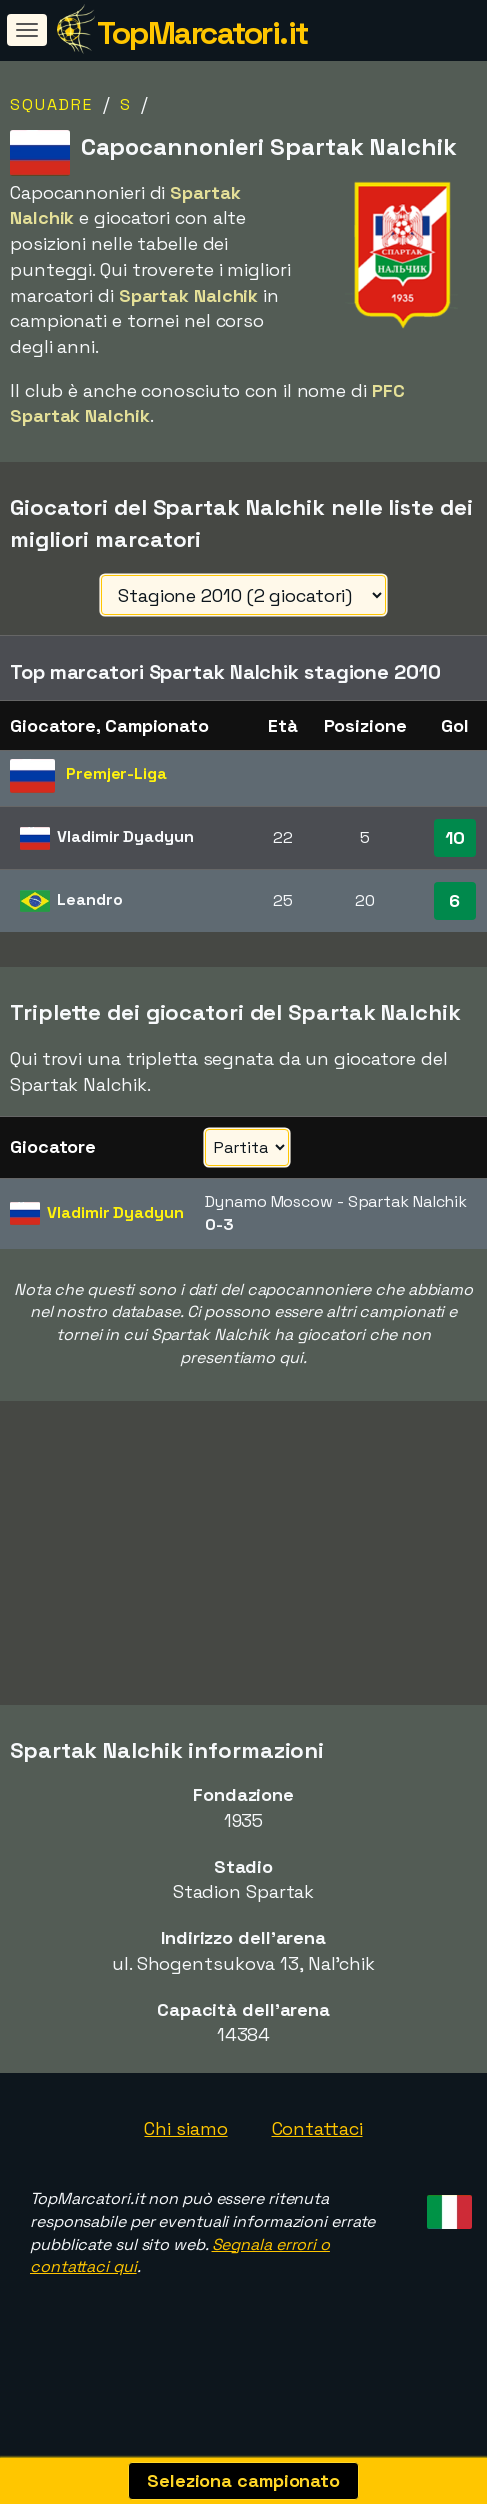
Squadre (51, 104)
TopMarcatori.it (202, 33)
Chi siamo (185, 2166)
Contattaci (317, 2166)
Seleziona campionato (243, 2480)
